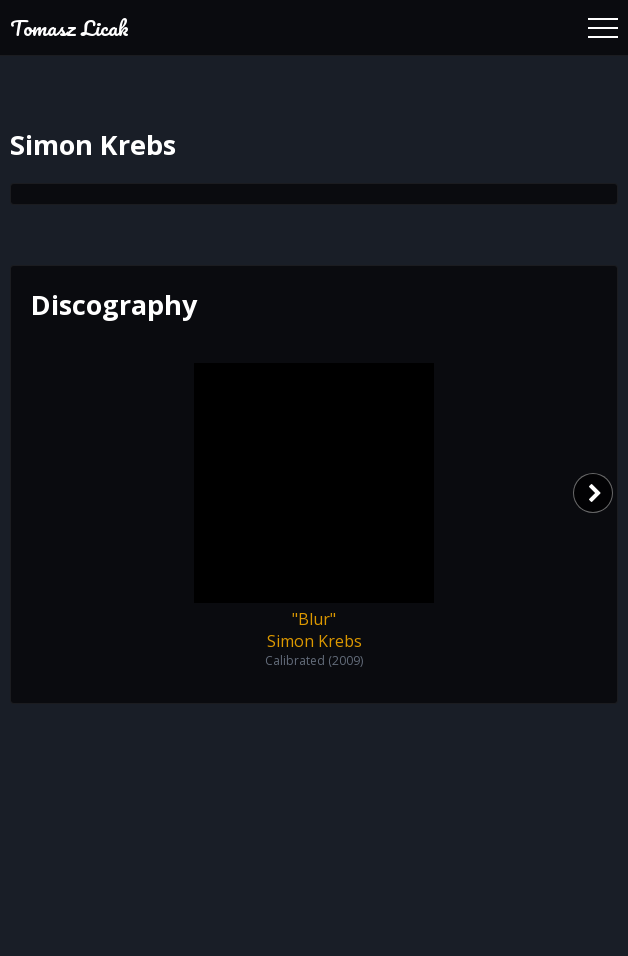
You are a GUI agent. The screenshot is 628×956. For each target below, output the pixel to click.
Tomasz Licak (69, 27)
